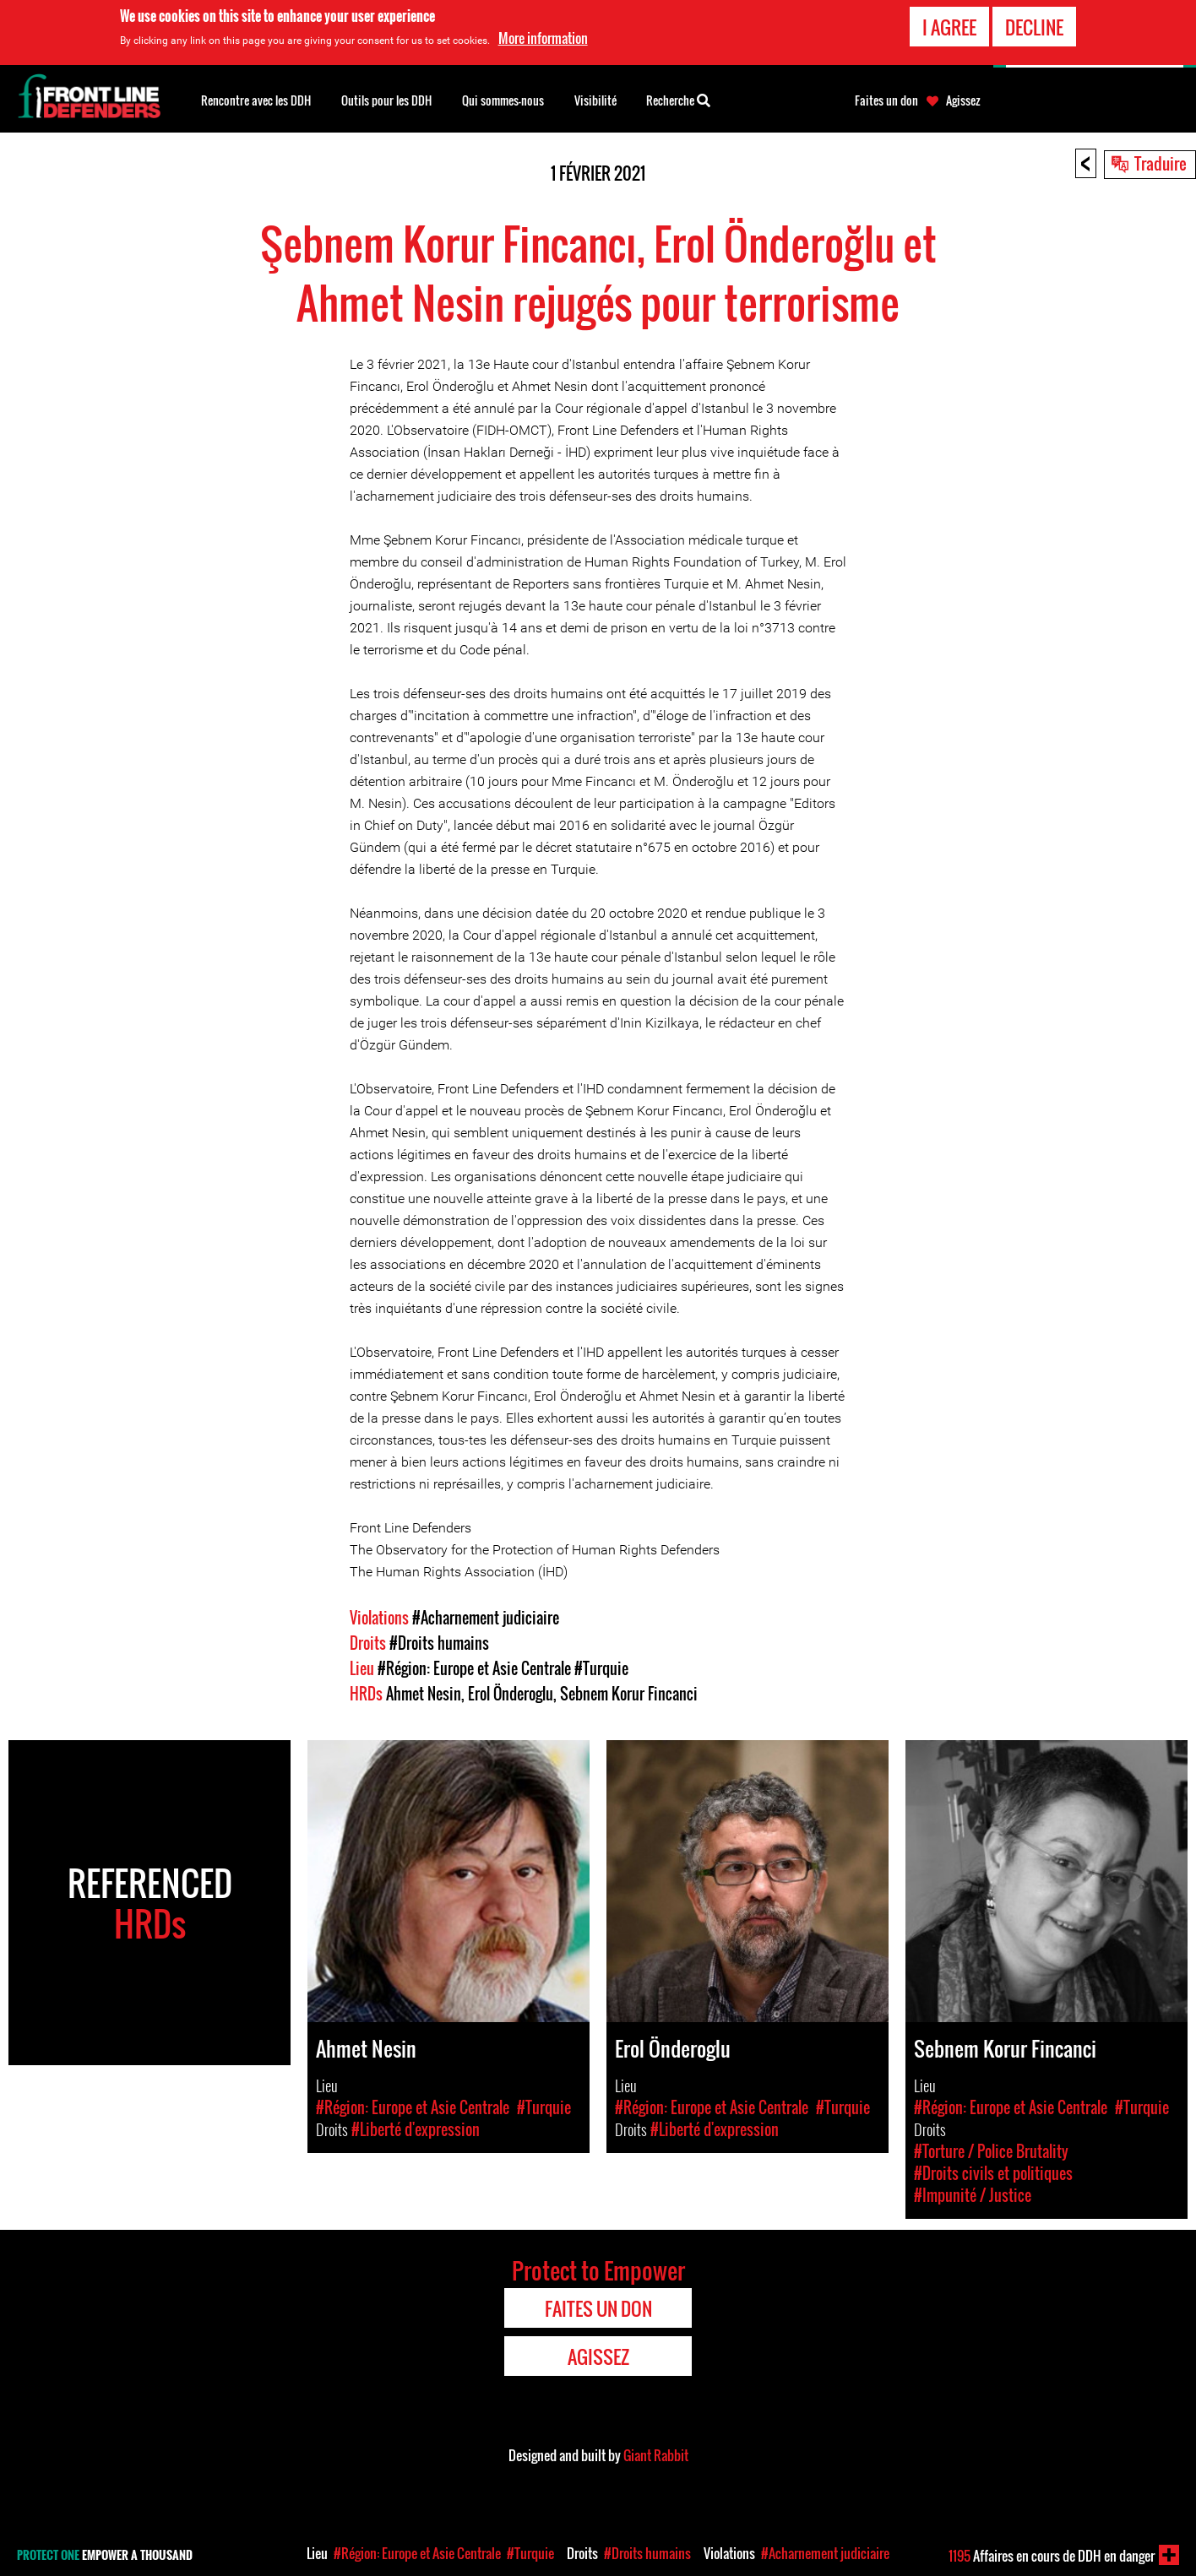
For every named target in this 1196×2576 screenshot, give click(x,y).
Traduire (1160, 163)
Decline (1034, 25)
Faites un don (886, 100)
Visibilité (595, 100)
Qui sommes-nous (503, 100)
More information (543, 37)
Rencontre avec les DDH (256, 100)
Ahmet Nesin (423, 1694)
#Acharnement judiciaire (485, 1618)
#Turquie (601, 1668)
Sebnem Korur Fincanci (629, 1694)
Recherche (678, 99)
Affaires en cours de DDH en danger (1052, 2556)
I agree (949, 25)
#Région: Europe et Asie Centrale (474, 1668)
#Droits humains (439, 1643)
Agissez (963, 100)
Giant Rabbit (655, 2455)
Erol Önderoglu (510, 1694)
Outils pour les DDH (386, 100)
